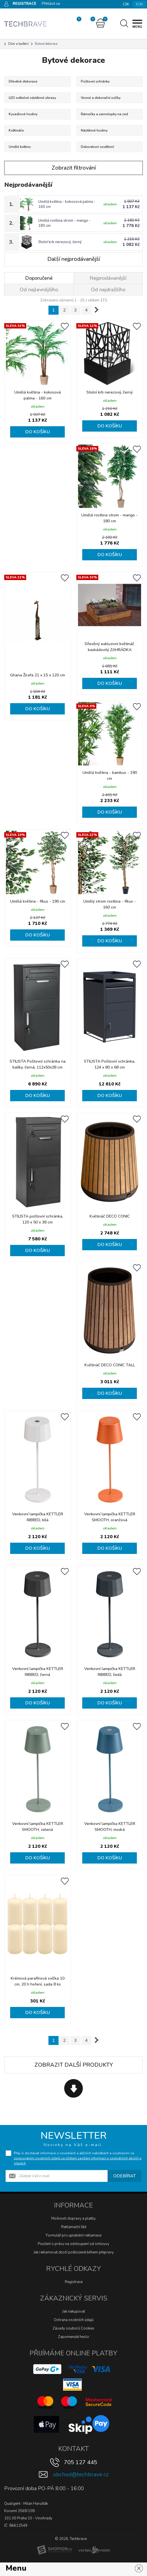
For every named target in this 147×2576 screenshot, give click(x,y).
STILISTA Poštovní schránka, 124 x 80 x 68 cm (109, 1064)
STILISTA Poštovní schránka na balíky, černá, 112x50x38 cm (38, 1064)
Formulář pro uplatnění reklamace (73, 2234)
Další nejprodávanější (73, 259)
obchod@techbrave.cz (80, 2474)
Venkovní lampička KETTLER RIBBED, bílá (37, 1516)
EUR (139, 4)
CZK (126, 4)
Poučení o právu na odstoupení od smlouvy (73, 2243)
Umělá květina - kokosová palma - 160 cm (37, 395)
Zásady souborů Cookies (73, 2327)
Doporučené (39, 278)
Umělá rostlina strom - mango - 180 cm (109, 518)
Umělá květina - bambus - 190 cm (110, 775)
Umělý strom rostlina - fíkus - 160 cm (109, 904)
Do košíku (37, 432)
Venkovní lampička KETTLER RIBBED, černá (37, 1671)
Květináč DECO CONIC (110, 1216)
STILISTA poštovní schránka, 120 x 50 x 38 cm (37, 1219)
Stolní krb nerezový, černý (60, 242)
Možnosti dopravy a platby (73, 2217)
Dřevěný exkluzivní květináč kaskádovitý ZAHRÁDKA (109, 646)
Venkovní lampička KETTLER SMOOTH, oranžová (109, 1516)
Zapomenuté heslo (73, 2336)
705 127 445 (80, 2462)
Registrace (74, 2281)
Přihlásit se (51, 3)
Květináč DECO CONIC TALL (109, 1364)
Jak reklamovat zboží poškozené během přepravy (74, 2251)
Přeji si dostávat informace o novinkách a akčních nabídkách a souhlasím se (77, 2157)
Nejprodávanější (108, 278)
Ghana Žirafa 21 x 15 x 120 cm (37, 675)
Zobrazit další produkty (73, 2064)
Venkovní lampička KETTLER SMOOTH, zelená (37, 1826)
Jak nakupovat (73, 2310)
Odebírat (124, 2175)
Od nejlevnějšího (39, 289)
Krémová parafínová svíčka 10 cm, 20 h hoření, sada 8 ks (37, 1980)
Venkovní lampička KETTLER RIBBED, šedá (109, 1671)
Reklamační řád (73, 2226)
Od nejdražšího (108, 289)
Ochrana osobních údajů (73, 2319)
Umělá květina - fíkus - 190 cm (37, 901)
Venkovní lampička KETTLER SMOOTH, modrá (109, 1826)
